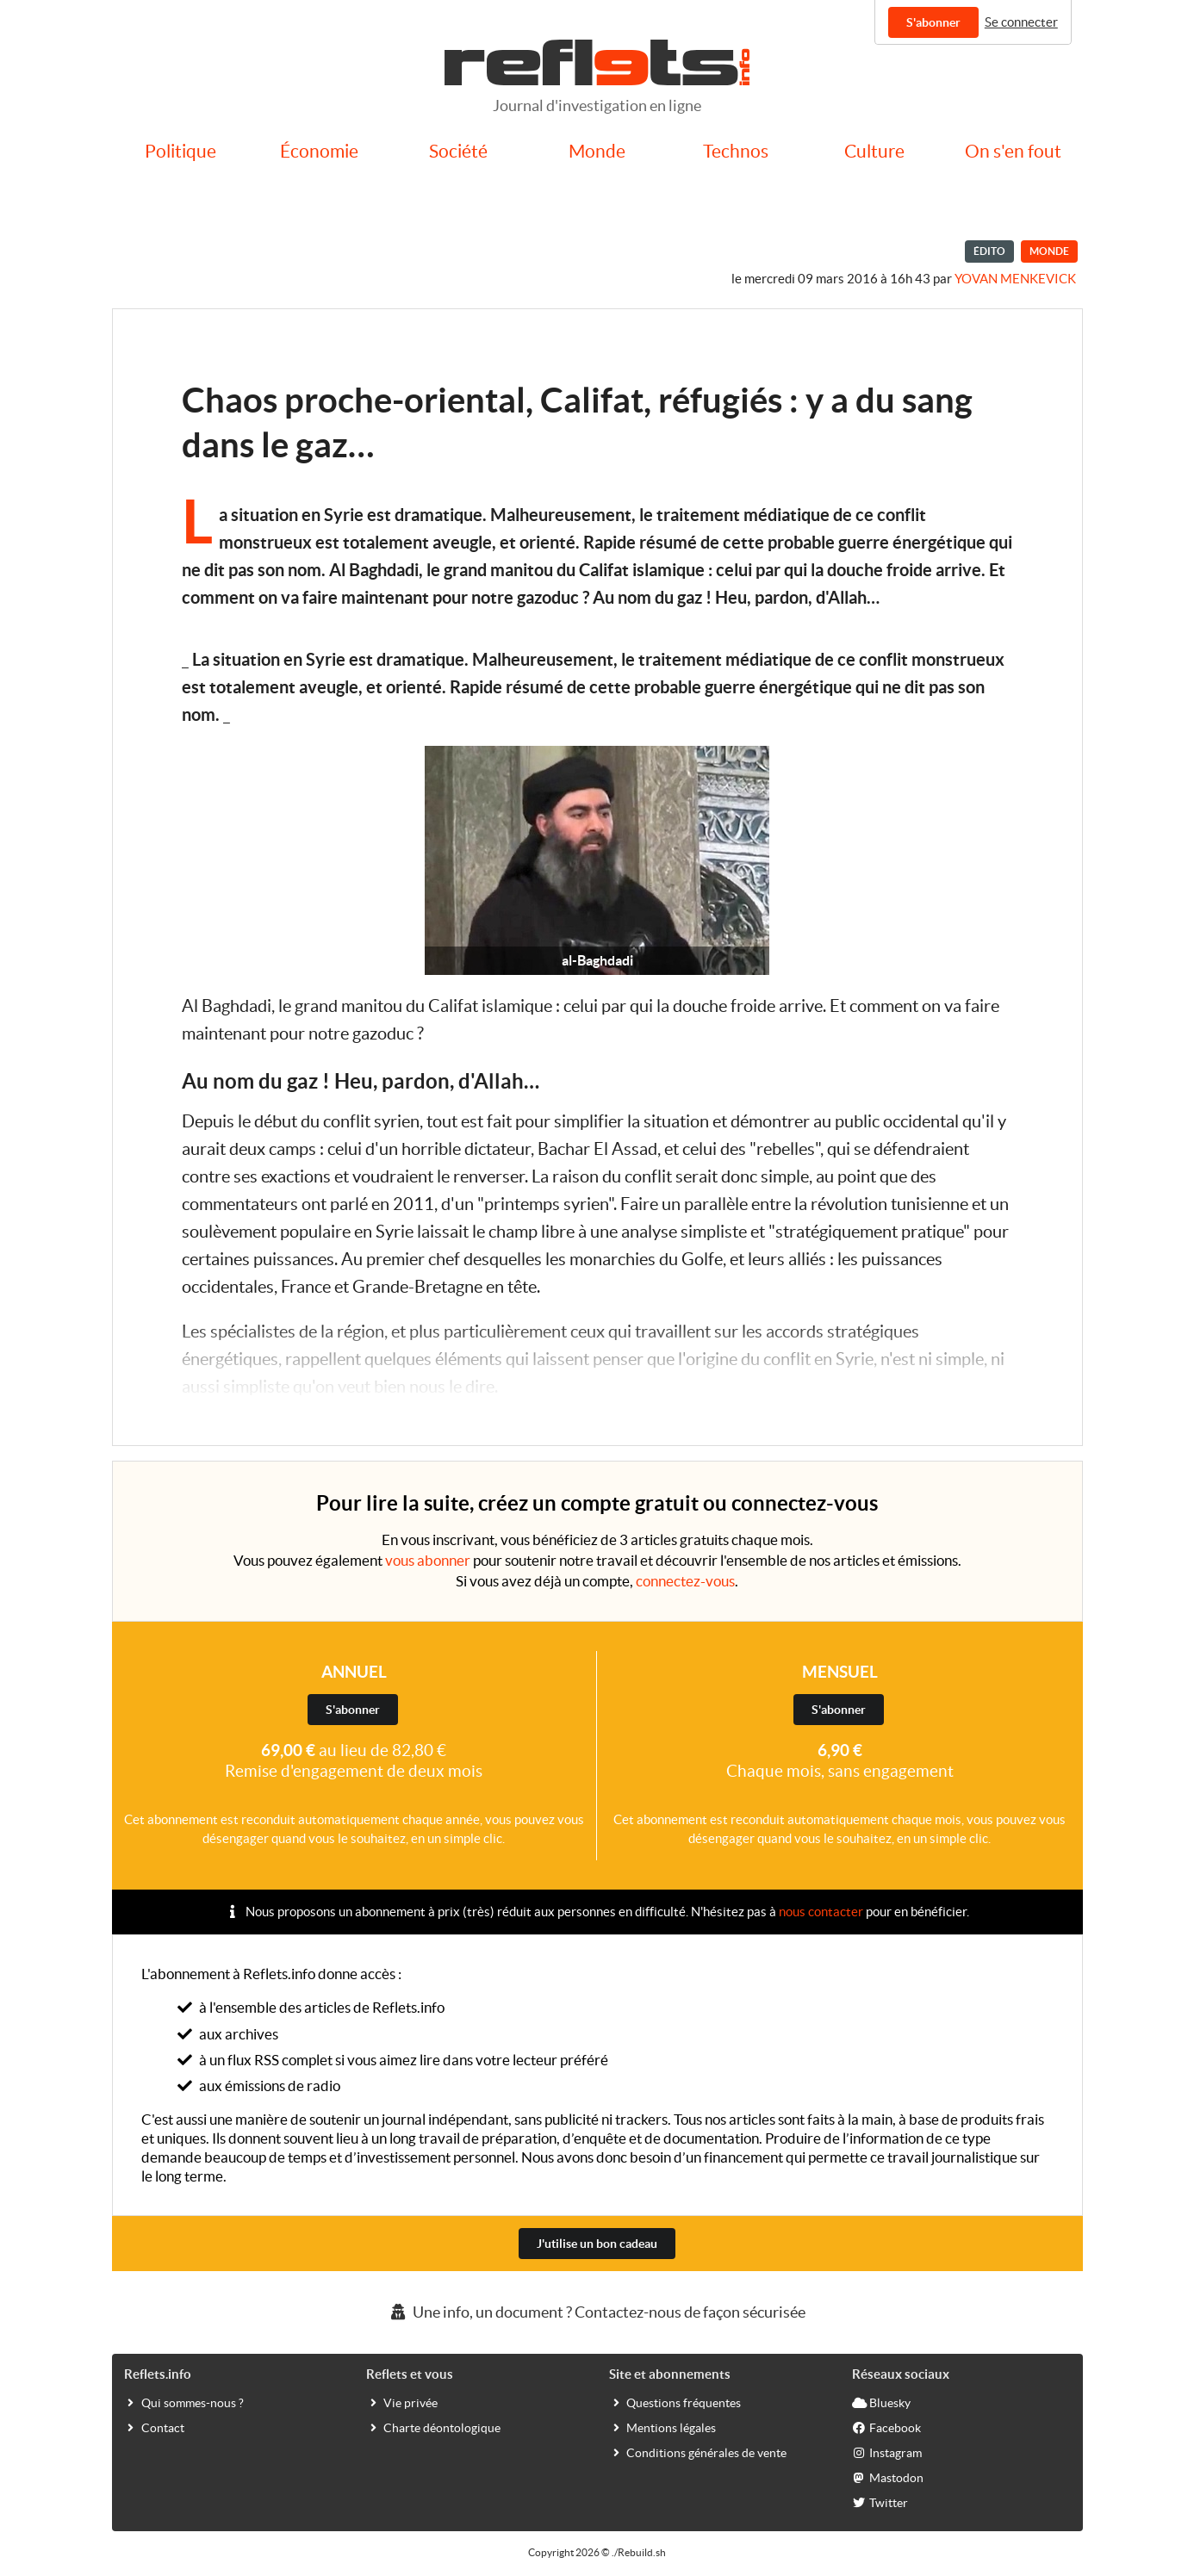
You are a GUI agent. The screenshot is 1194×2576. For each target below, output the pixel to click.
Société (458, 151)
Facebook (886, 2427)
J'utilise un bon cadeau (597, 2243)
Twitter (880, 2502)
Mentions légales (662, 2427)
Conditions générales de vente (698, 2452)
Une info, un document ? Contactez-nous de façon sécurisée (597, 2312)
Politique (180, 151)
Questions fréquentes (675, 2402)
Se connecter (1021, 22)
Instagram (887, 2452)
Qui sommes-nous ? (184, 2402)
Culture (874, 151)
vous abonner (427, 1560)
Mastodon (887, 2477)
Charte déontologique (433, 2427)
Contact (154, 2427)
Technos (735, 151)
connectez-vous (685, 1581)
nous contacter (821, 1911)
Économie (319, 151)
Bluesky (881, 2402)
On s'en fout (1013, 151)
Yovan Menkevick (1015, 278)
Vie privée (402, 2402)
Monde (597, 151)
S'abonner (933, 22)
